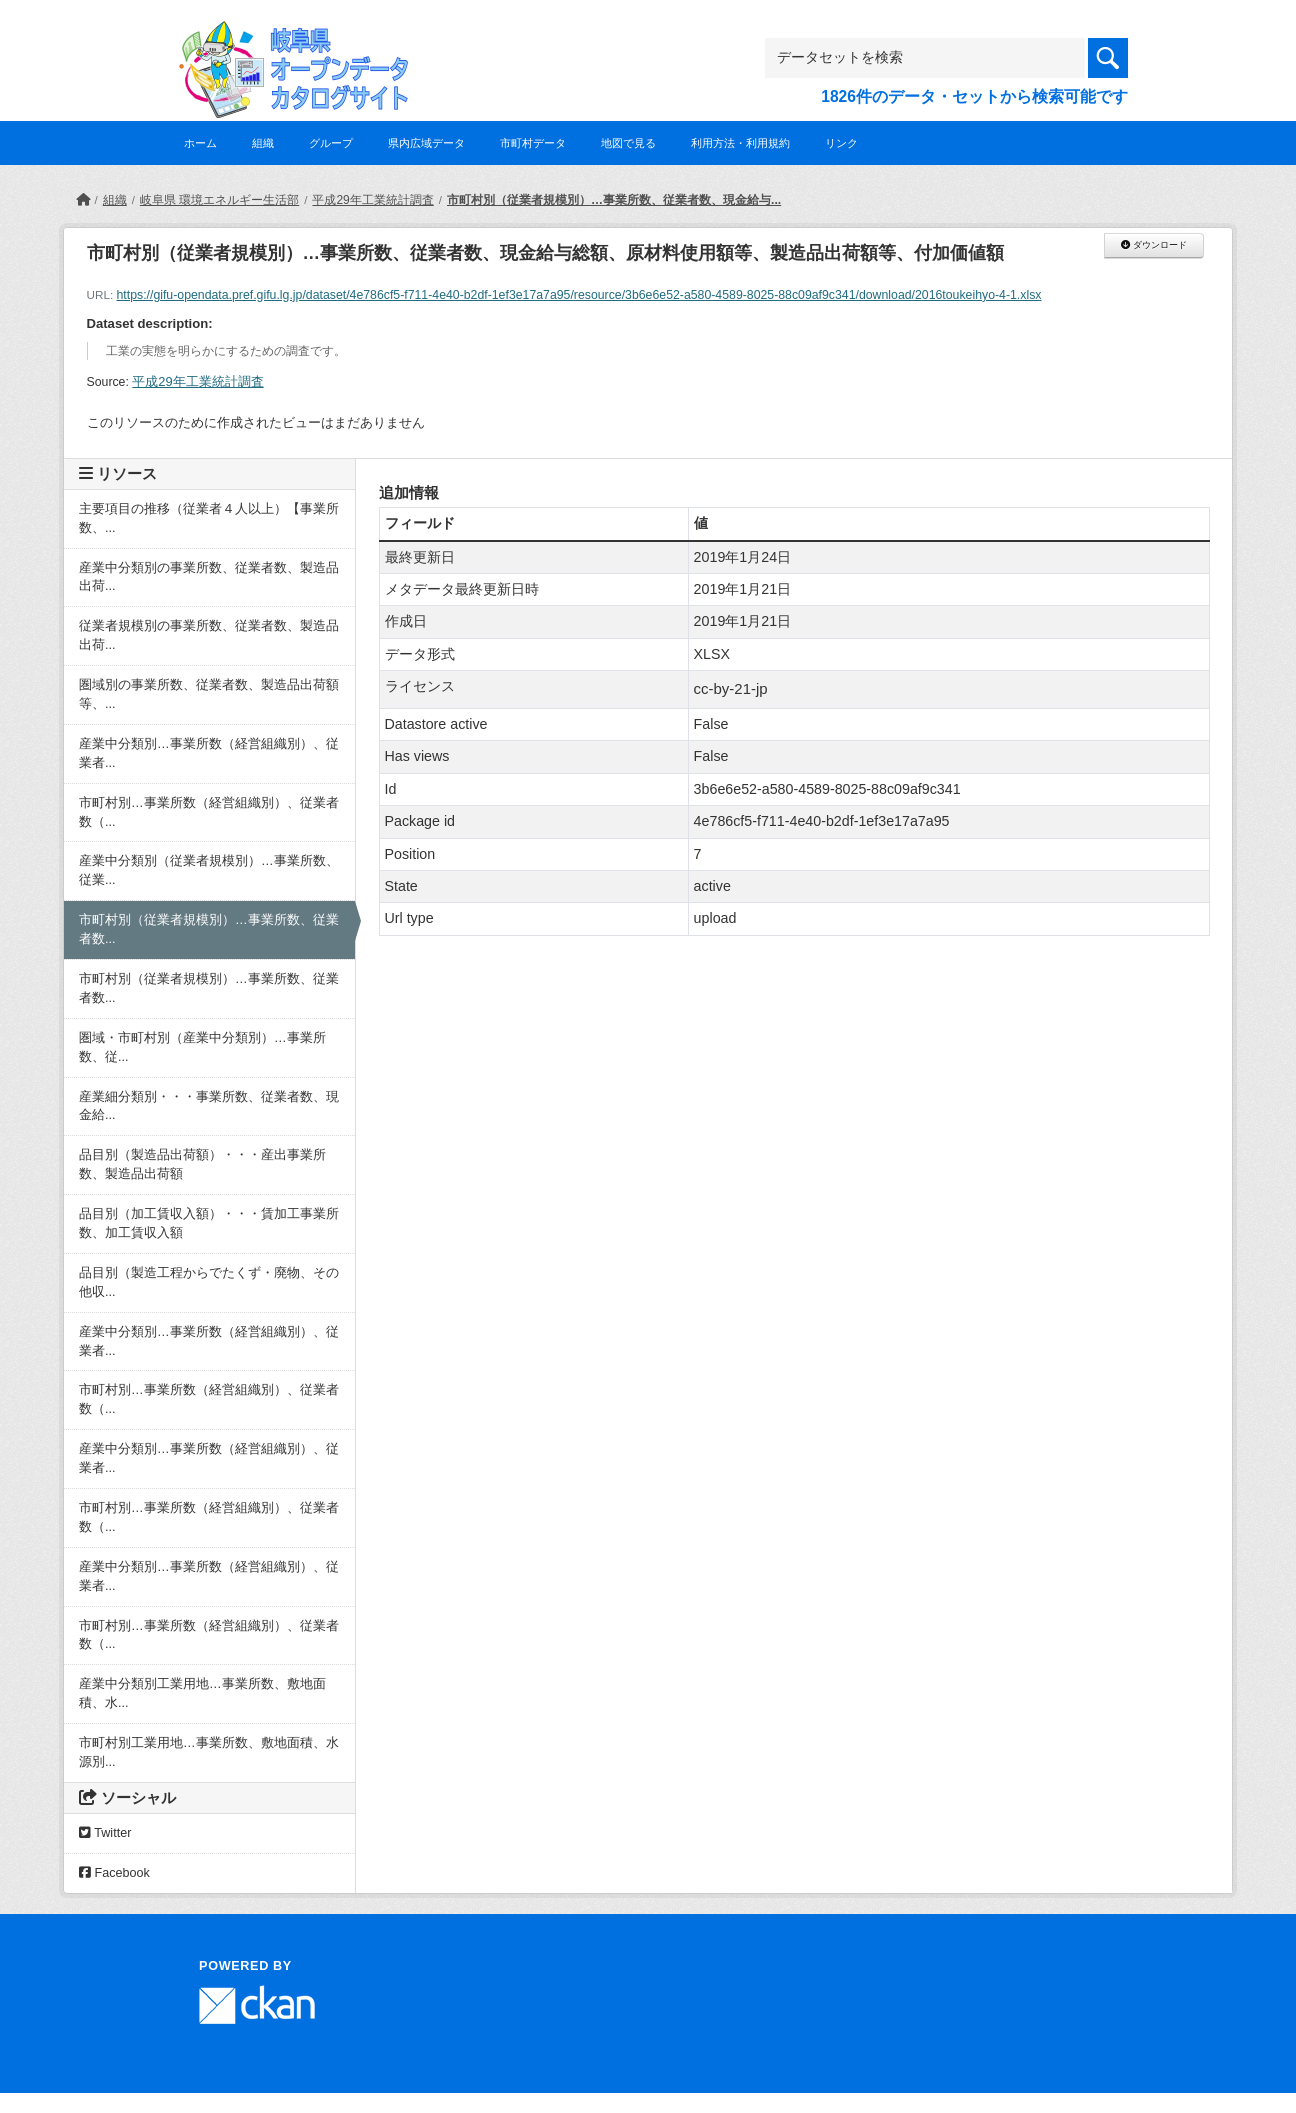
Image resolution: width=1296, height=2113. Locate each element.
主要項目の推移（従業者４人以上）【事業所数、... (209, 518)
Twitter (105, 1833)
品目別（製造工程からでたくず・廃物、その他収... (209, 1282)
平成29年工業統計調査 (372, 200)
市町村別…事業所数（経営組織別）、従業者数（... (209, 812)
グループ (331, 143)
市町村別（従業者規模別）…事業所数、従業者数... (209, 929)
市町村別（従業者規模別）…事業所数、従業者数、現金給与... (614, 200)
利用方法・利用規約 (740, 143)
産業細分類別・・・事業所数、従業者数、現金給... (209, 1106)
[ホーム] (83, 200)
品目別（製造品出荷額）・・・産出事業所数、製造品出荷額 (202, 1164)
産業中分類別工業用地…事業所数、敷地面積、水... (202, 1693)
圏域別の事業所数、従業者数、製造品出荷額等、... (209, 694)
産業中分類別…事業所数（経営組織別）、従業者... (209, 753)
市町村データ (533, 143)
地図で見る (628, 143)
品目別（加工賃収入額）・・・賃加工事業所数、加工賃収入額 (209, 1223)
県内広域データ (426, 143)
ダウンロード (1153, 245)
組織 (263, 143)
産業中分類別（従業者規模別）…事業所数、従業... (209, 870)
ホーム (200, 143)
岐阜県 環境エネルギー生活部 (219, 200)
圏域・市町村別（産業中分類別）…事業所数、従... (202, 1047)
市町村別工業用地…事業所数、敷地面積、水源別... (209, 1752)
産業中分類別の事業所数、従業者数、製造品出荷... (209, 577)
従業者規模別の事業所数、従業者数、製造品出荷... (209, 635)
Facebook (114, 1873)
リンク (841, 143)
